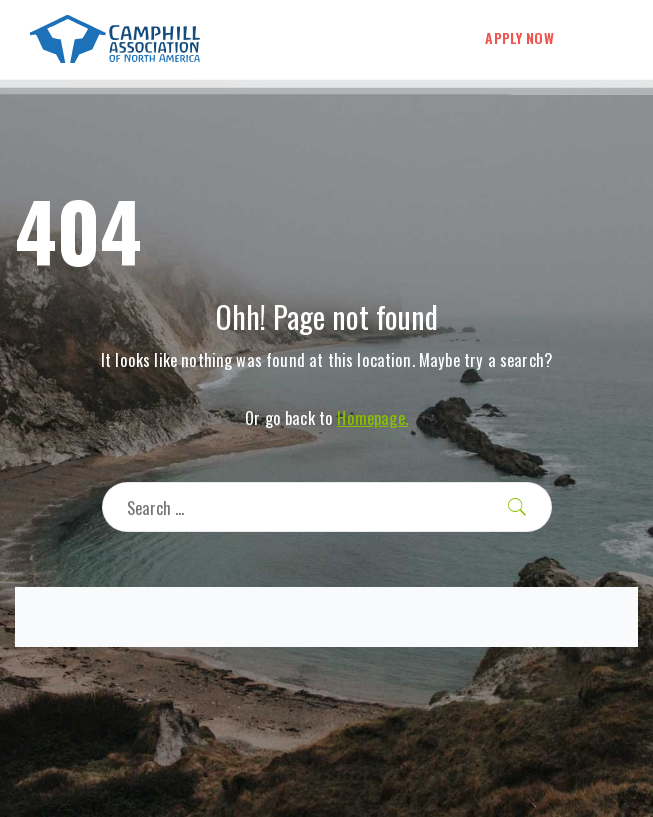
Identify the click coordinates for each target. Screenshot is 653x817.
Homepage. (372, 417)
